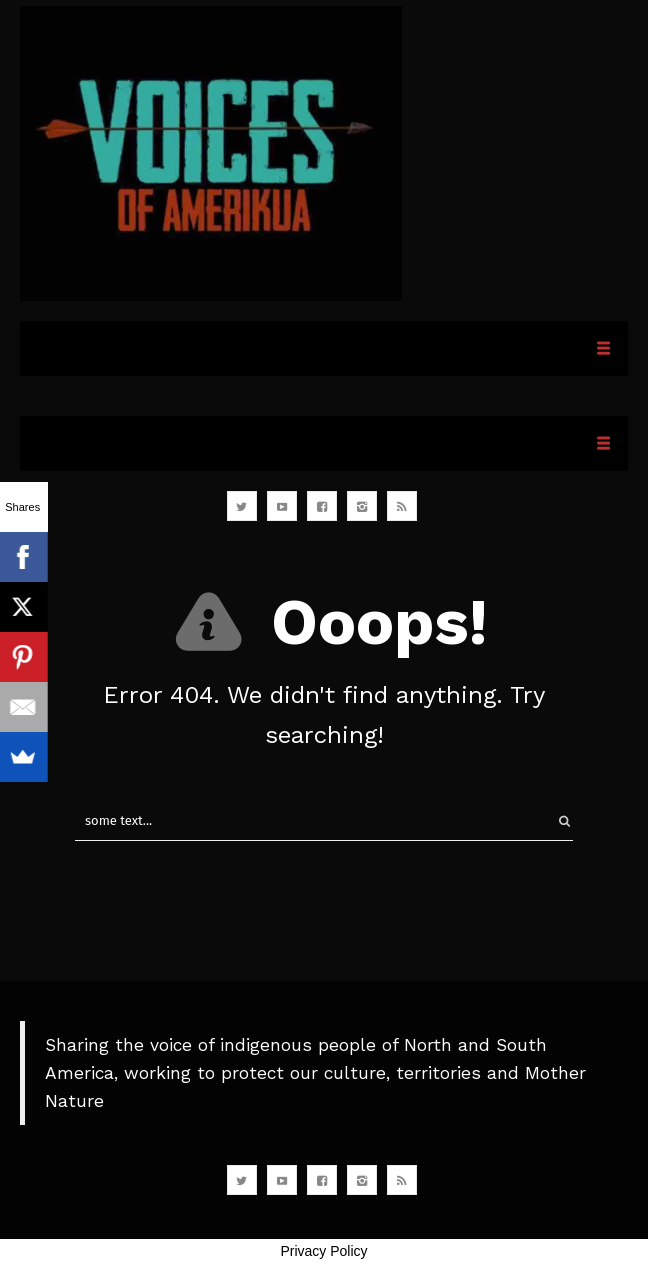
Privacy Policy (323, 1251)
